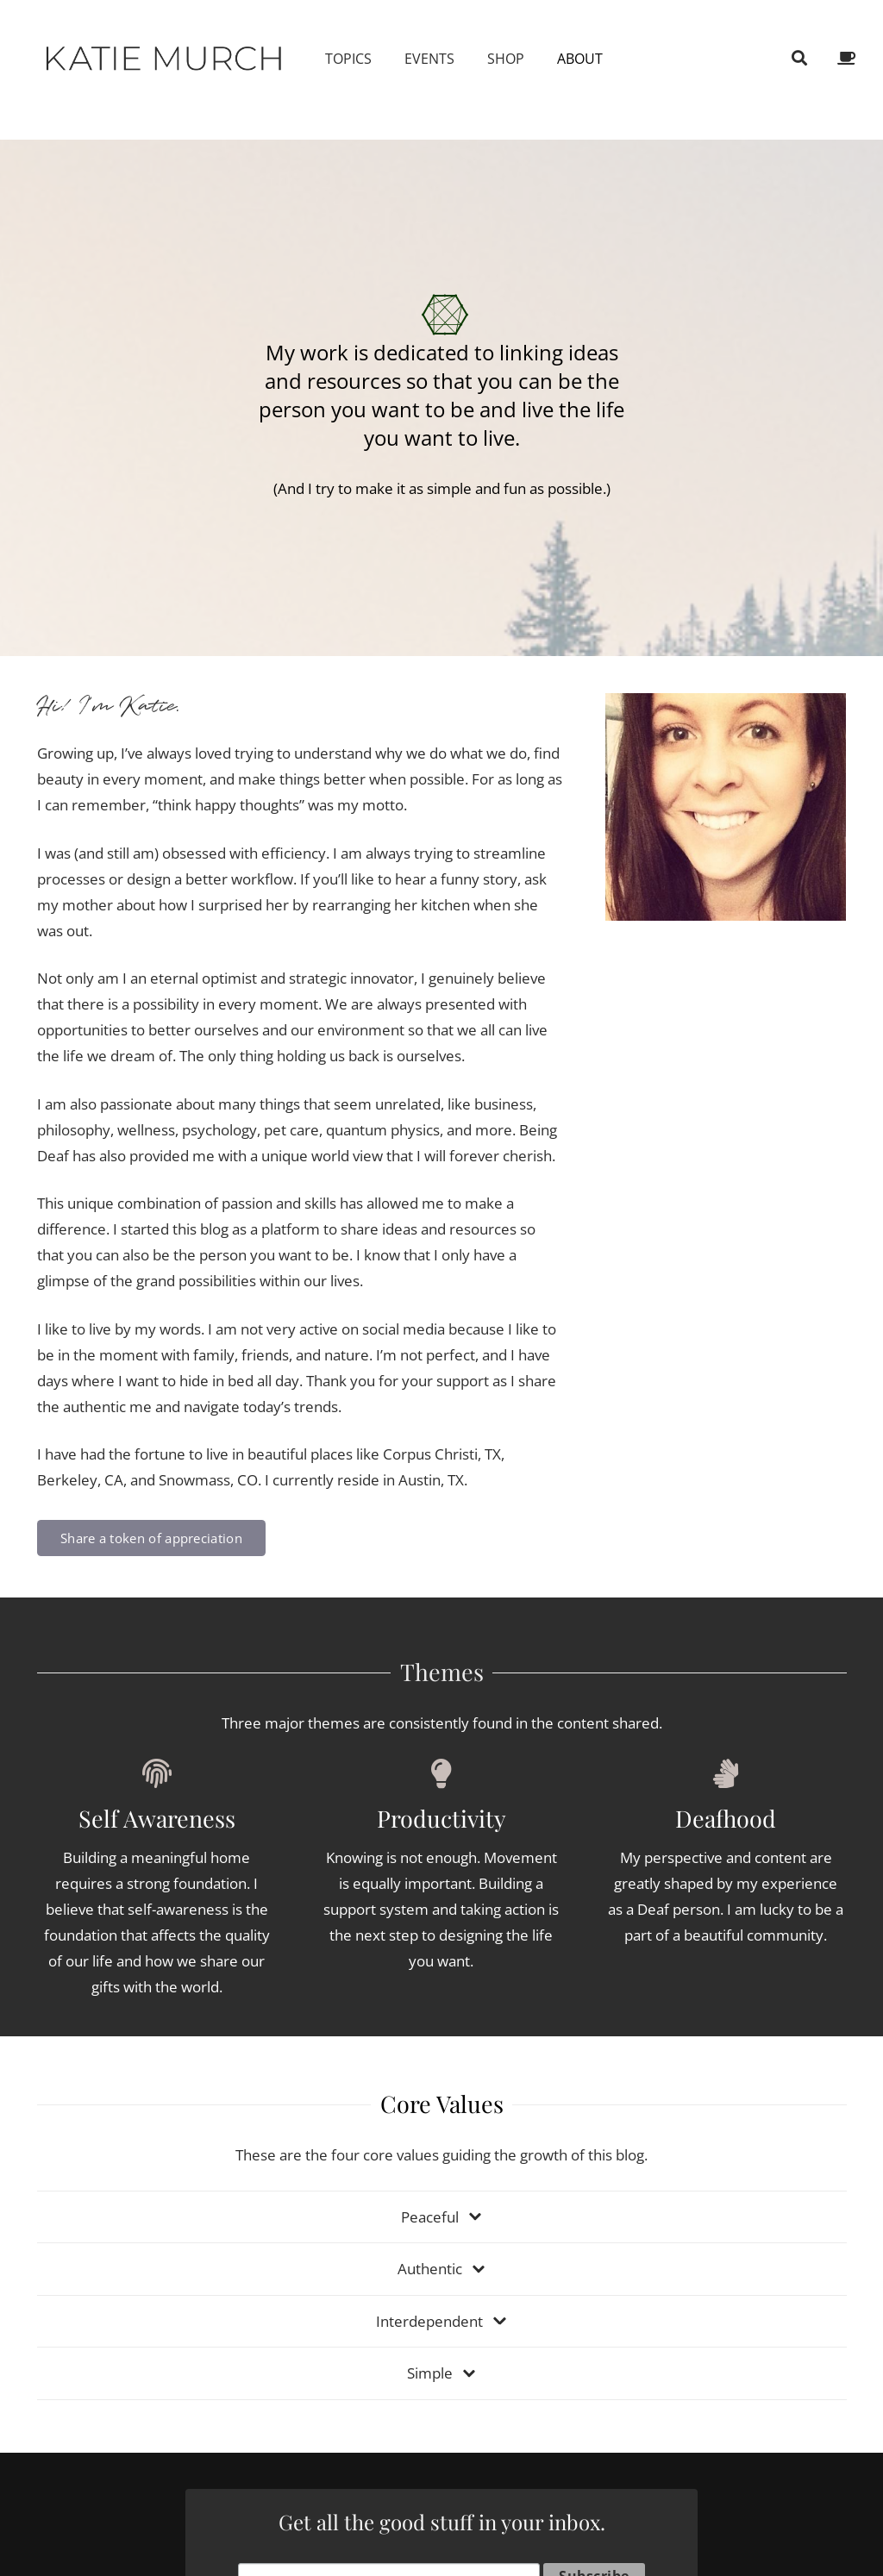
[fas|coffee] (849, 58)
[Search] (799, 58)
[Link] (165, 58)
